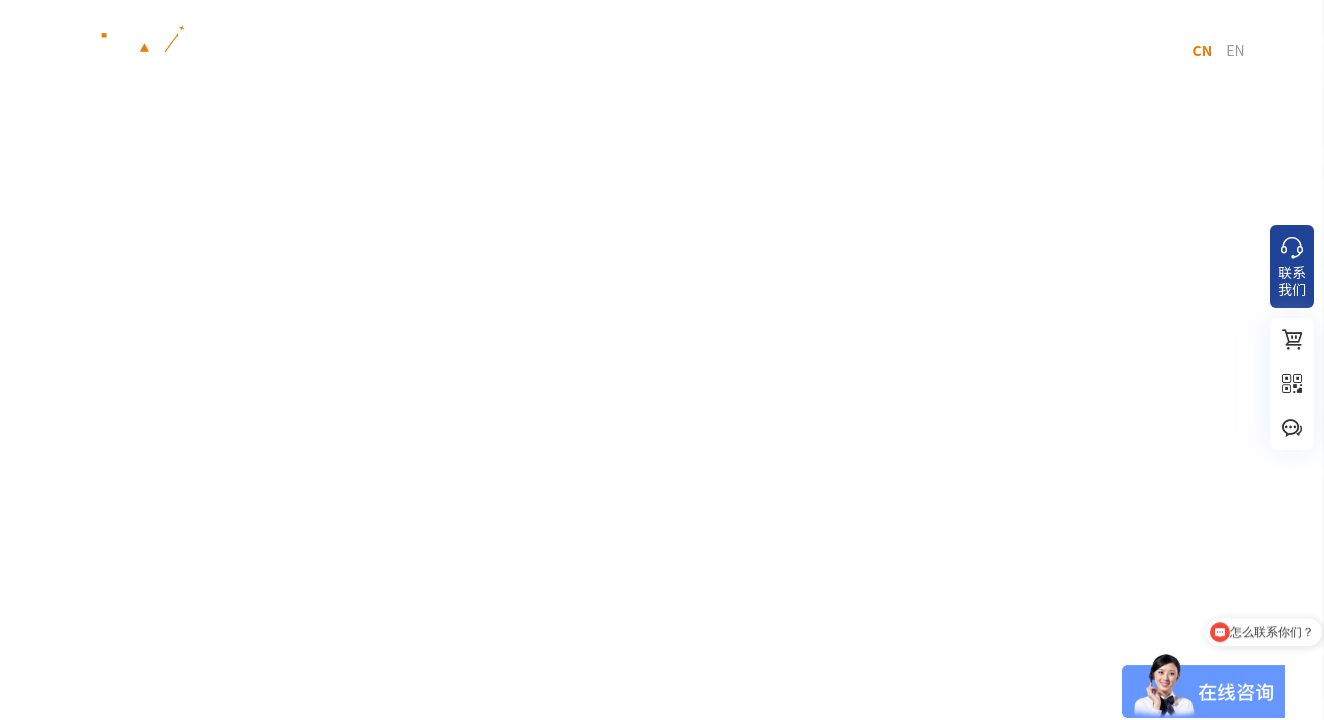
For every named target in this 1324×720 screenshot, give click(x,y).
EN (1235, 50)
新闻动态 (681, 50)
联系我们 (996, 50)
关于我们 (891, 50)
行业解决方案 (455, 50)
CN (1202, 50)
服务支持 (786, 50)
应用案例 (576, 50)
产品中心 (334, 50)
